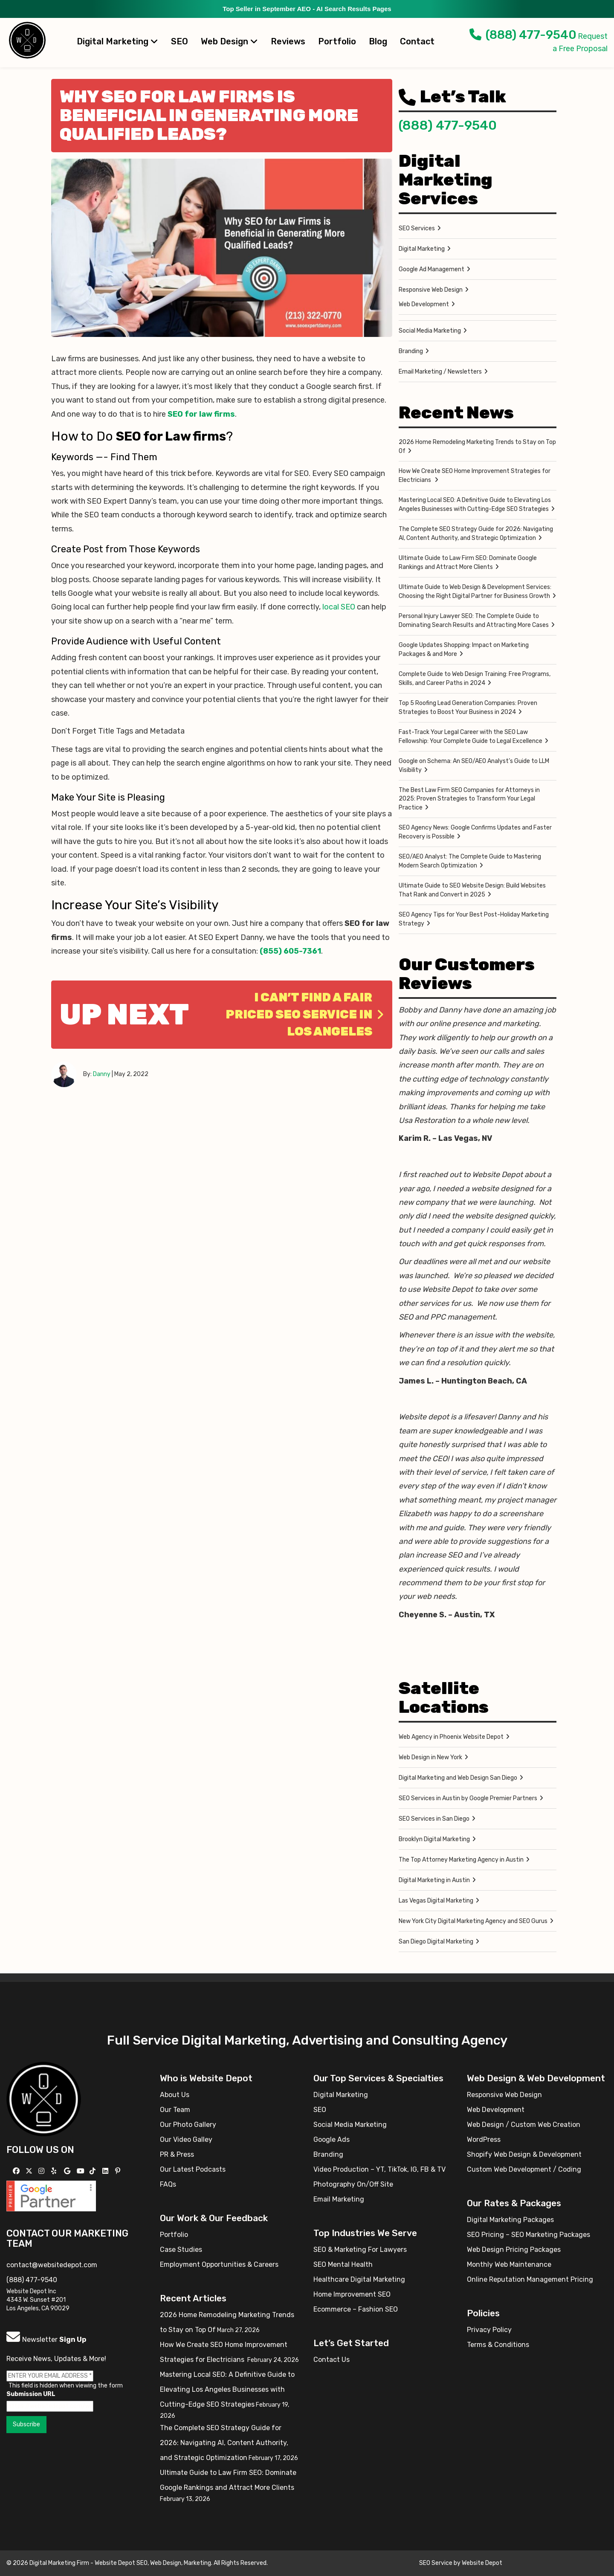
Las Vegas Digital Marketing (436, 1900)
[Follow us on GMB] (68, 2171)
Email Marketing (338, 2199)
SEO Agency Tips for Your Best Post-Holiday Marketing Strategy (474, 919)
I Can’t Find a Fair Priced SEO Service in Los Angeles (305, 1014)
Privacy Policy (489, 2330)
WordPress (484, 2139)
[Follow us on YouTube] (82, 2171)
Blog (378, 41)
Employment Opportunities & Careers (219, 2264)
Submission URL (30, 2394)
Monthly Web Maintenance (509, 2264)
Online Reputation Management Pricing (530, 2279)
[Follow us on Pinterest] (118, 2171)
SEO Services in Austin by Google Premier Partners (468, 1798)
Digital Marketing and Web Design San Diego (458, 1777)
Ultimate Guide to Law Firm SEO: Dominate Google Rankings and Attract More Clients (468, 562)
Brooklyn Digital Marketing (434, 1839)
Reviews (288, 41)
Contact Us (331, 2360)
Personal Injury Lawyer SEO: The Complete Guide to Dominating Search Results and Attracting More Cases (474, 620)
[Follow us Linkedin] (106, 2171)
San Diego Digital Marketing (436, 1941)
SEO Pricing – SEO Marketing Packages (528, 2235)
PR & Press (177, 2154)
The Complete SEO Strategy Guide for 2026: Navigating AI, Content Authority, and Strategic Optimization (476, 533)
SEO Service (435, 2563)
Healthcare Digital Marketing (359, 2279)
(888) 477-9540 (522, 35)
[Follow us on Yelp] (54, 2171)
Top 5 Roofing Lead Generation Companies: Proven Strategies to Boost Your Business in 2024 (468, 707)
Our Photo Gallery (188, 2125)
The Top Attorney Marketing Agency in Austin (461, 1859)
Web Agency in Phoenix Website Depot (451, 1737)
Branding (411, 351)
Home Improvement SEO (352, 2294)
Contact (417, 41)
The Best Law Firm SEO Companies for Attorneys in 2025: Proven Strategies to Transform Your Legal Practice (469, 798)
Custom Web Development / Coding (524, 2169)
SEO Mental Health (343, 2264)
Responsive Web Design (431, 289)
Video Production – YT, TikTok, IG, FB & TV (379, 2169)
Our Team (175, 2110)
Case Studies (181, 2249)
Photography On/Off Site (353, 2184)
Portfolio (337, 41)
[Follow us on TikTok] (94, 2171)
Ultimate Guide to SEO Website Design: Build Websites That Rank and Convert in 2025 (472, 890)
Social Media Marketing (430, 330)
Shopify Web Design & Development (524, 2154)
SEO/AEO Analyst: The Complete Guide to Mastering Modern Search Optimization (470, 861)
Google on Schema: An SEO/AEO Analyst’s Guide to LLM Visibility (474, 765)
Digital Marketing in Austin (434, 1880)
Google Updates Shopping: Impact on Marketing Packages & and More (464, 649)
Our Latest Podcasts (193, 2169)
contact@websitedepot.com (51, 2265)
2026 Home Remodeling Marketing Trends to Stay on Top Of (477, 446)
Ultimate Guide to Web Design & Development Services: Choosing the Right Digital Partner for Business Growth (475, 591)
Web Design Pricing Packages (514, 2249)
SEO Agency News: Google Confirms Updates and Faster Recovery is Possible (475, 832)
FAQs (168, 2184)
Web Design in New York (430, 1757)
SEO (179, 41)
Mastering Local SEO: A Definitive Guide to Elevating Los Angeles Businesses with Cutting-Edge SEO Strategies (475, 504)
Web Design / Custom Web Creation (523, 2125)
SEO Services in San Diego (434, 1818)
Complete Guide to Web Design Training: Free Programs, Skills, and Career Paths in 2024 (474, 678)
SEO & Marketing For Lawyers (360, 2249)
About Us (174, 2095)
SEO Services (417, 228)
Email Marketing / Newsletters (440, 371)
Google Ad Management (431, 269)
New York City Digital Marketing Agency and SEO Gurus (473, 1921)
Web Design (229, 41)
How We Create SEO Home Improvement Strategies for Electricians (474, 475)
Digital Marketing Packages (510, 2220)
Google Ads (331, 2139)
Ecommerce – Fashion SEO (355, 2309)
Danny (101, 1074)
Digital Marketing (117, 41)
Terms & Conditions (498, 2345)
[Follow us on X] (30, 2171)
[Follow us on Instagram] (42, 2171)
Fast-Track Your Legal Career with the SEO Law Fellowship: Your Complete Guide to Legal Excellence (470, 736)
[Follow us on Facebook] (17, 2171)
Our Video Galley (186, 2139)
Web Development (424, 304)
